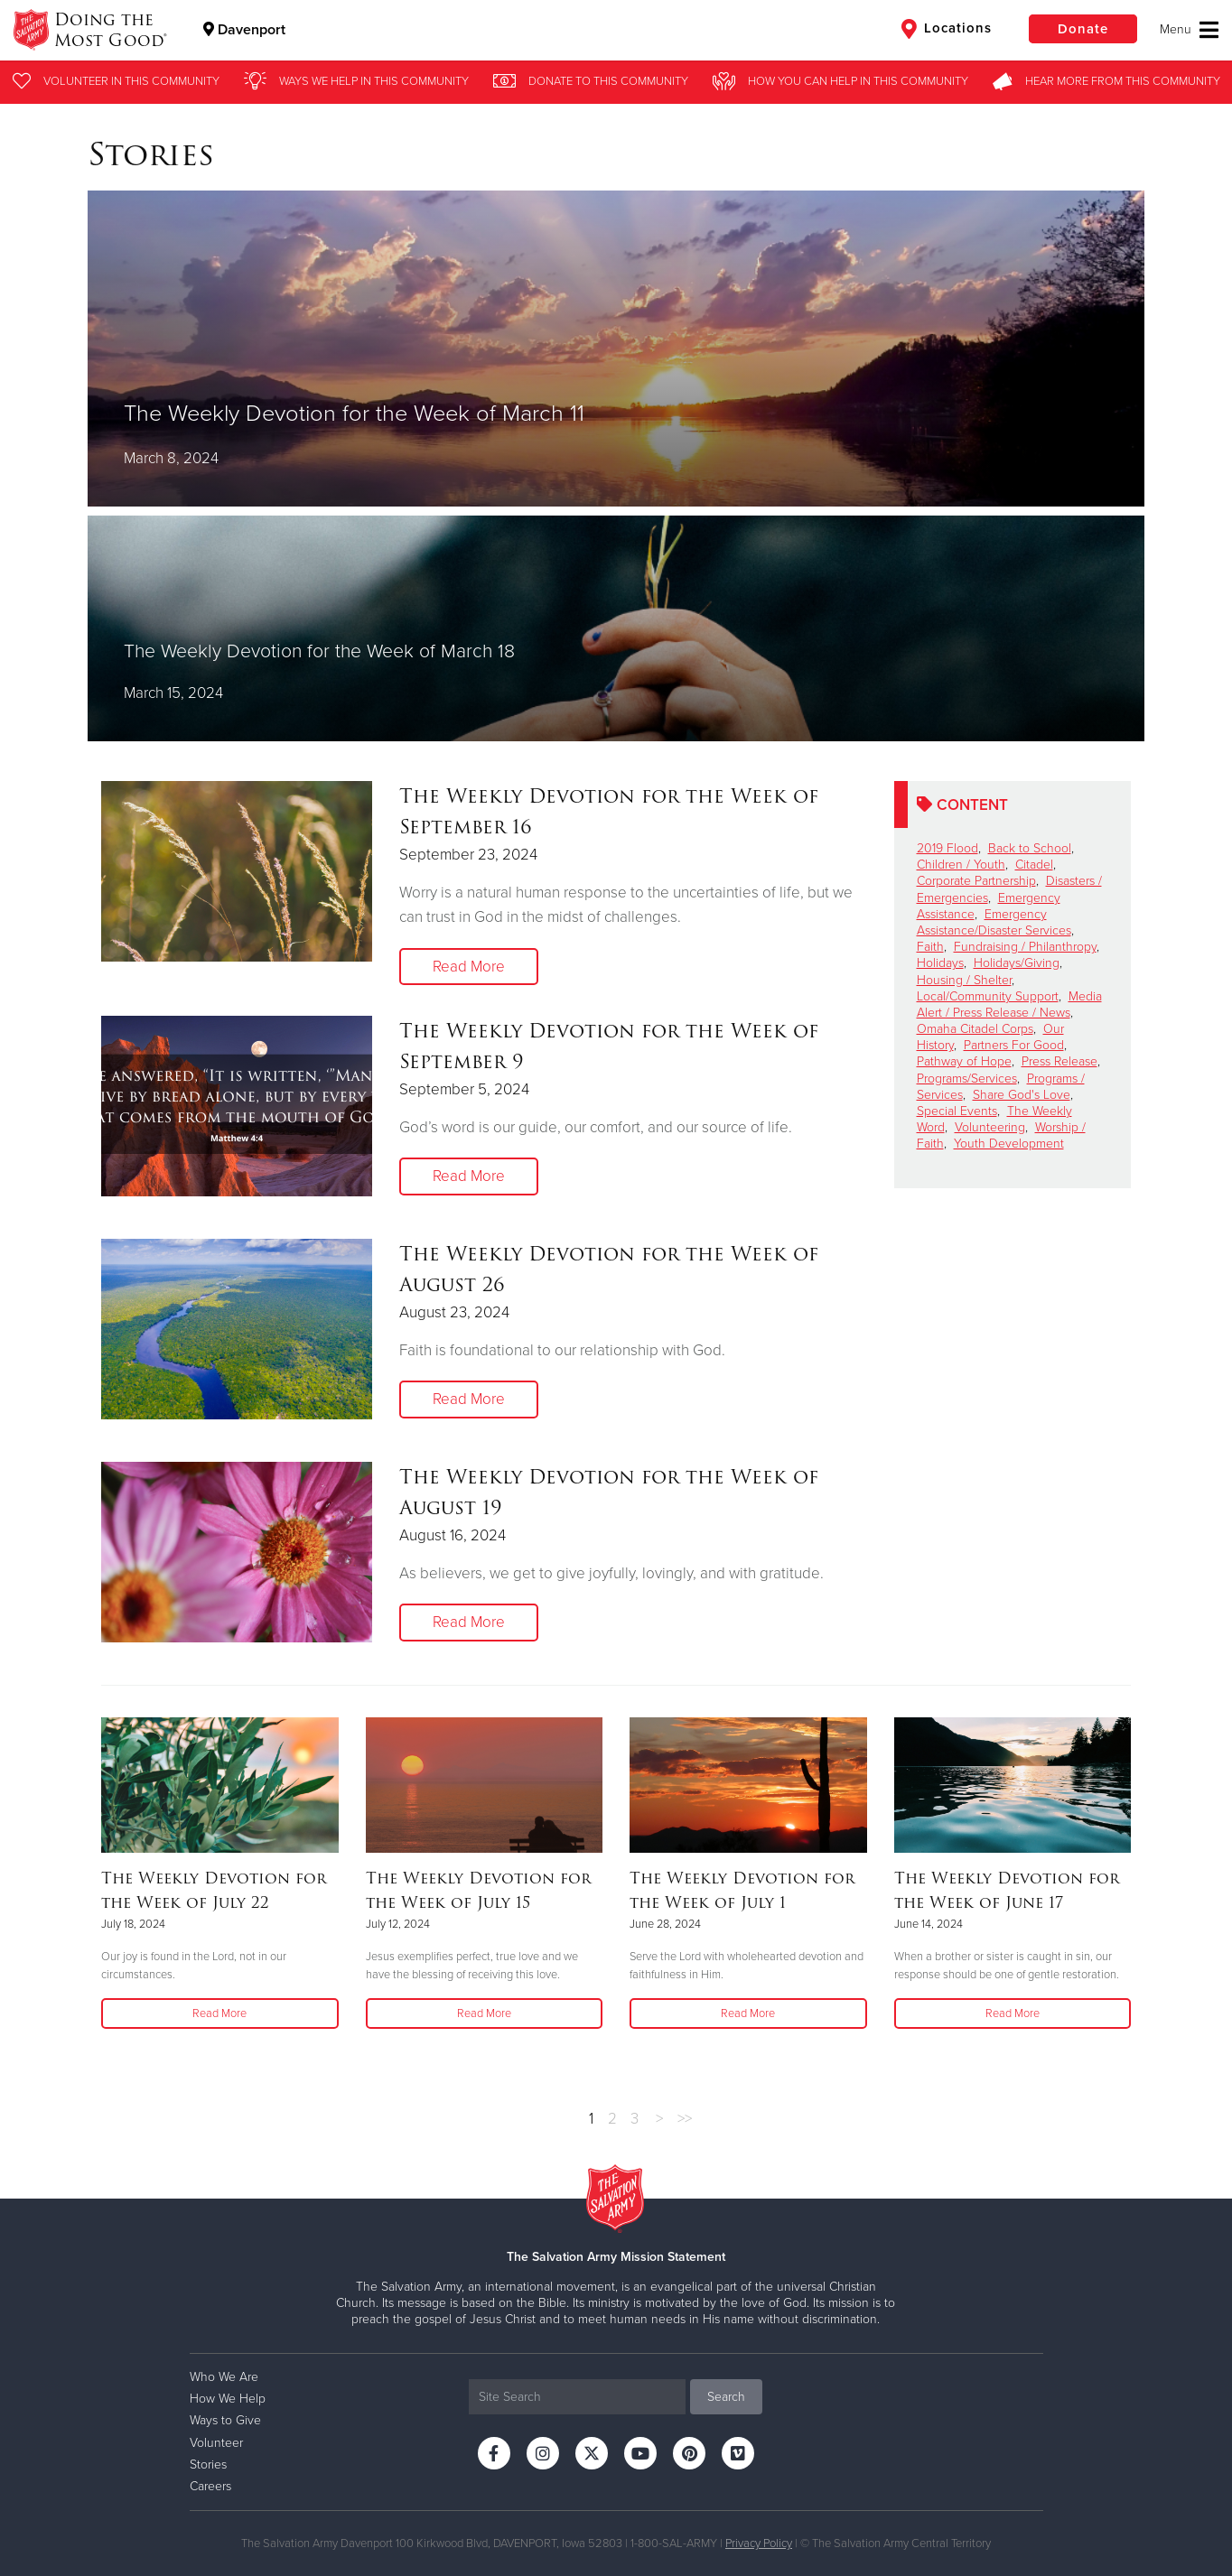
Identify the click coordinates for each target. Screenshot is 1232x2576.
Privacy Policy (758, 2543)
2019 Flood (947, 848)
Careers (210, 2486)
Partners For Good (1014, 1045)
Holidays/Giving (1016, 963)
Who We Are (224, 2377)
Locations (946, 29)
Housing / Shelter (964, 980)
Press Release (1059, 1061)
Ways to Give (225, 2420)
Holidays (940, 963)
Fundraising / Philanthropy (1025, 946)
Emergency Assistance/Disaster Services (994, 922)
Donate (1083, 29)
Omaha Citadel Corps (975, 1029)
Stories (208, 2464)
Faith (930, 946)
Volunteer (216, 2442)
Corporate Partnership (976, 880)
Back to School (1029, 848)
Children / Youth (961, 864)
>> (684, 2118)
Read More (469, 966)
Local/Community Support (988, 996)
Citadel (1034, 864)
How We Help (228, 2398)
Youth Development (1009, 1143)
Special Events (957, 1111)
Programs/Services (967, 1078)
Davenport (244, 30)
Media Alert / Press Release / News (1009, 1004)
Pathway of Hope (964, 1061)
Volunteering (990, 1127)
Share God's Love (1021, 1094)
